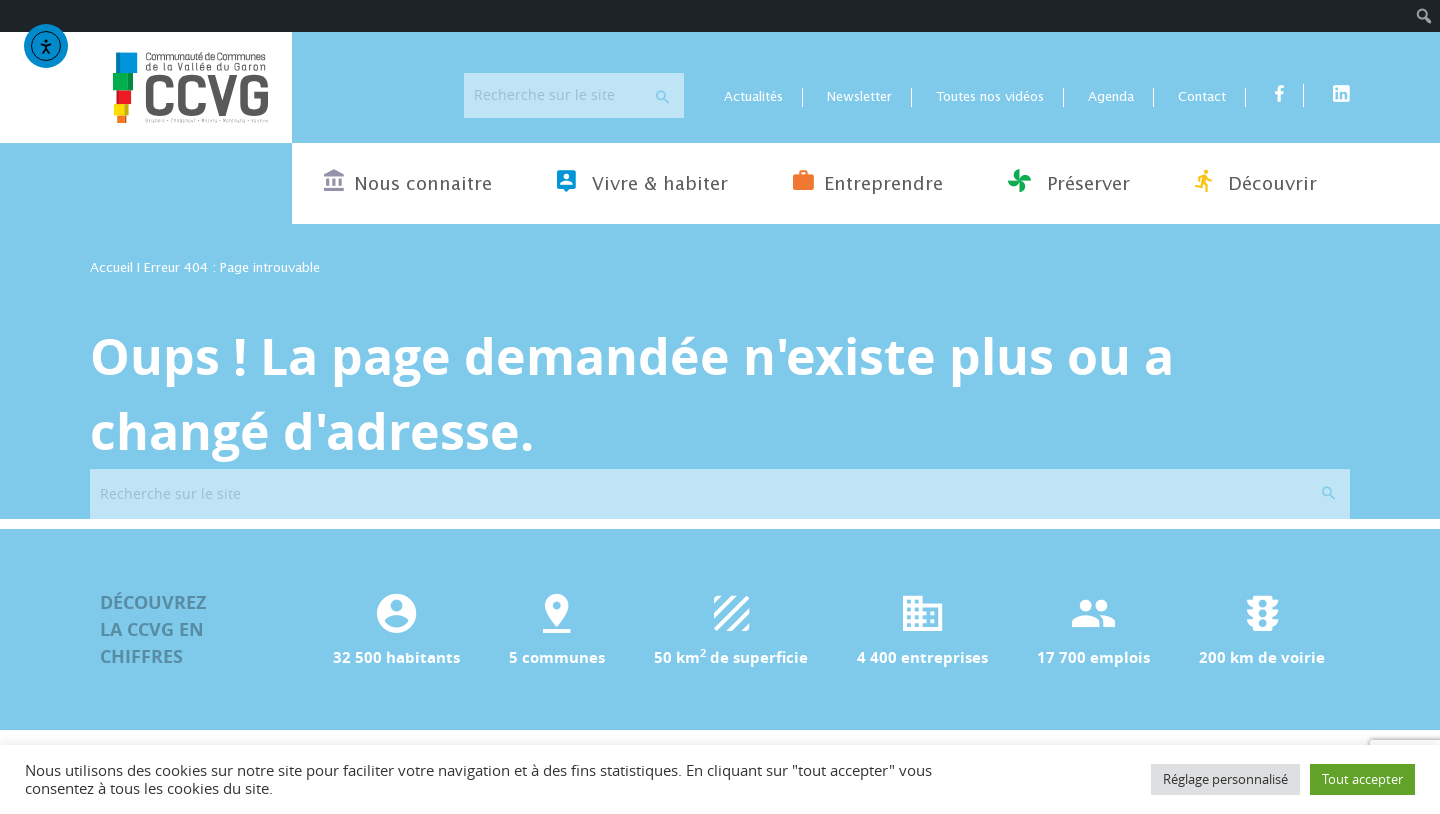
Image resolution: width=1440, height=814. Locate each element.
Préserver (1069, 181)
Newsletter (859, 97)
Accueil (111, 268)
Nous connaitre (408, 181)
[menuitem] (1424, 16)
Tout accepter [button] (1362, 779)
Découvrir (1256, 181)
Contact (1202, 97)
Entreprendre (868, 181)
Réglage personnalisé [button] (1225, 779)
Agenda (1111, 97)
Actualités (753, 97)
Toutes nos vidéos (990, 97)
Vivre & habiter (642, 181)
